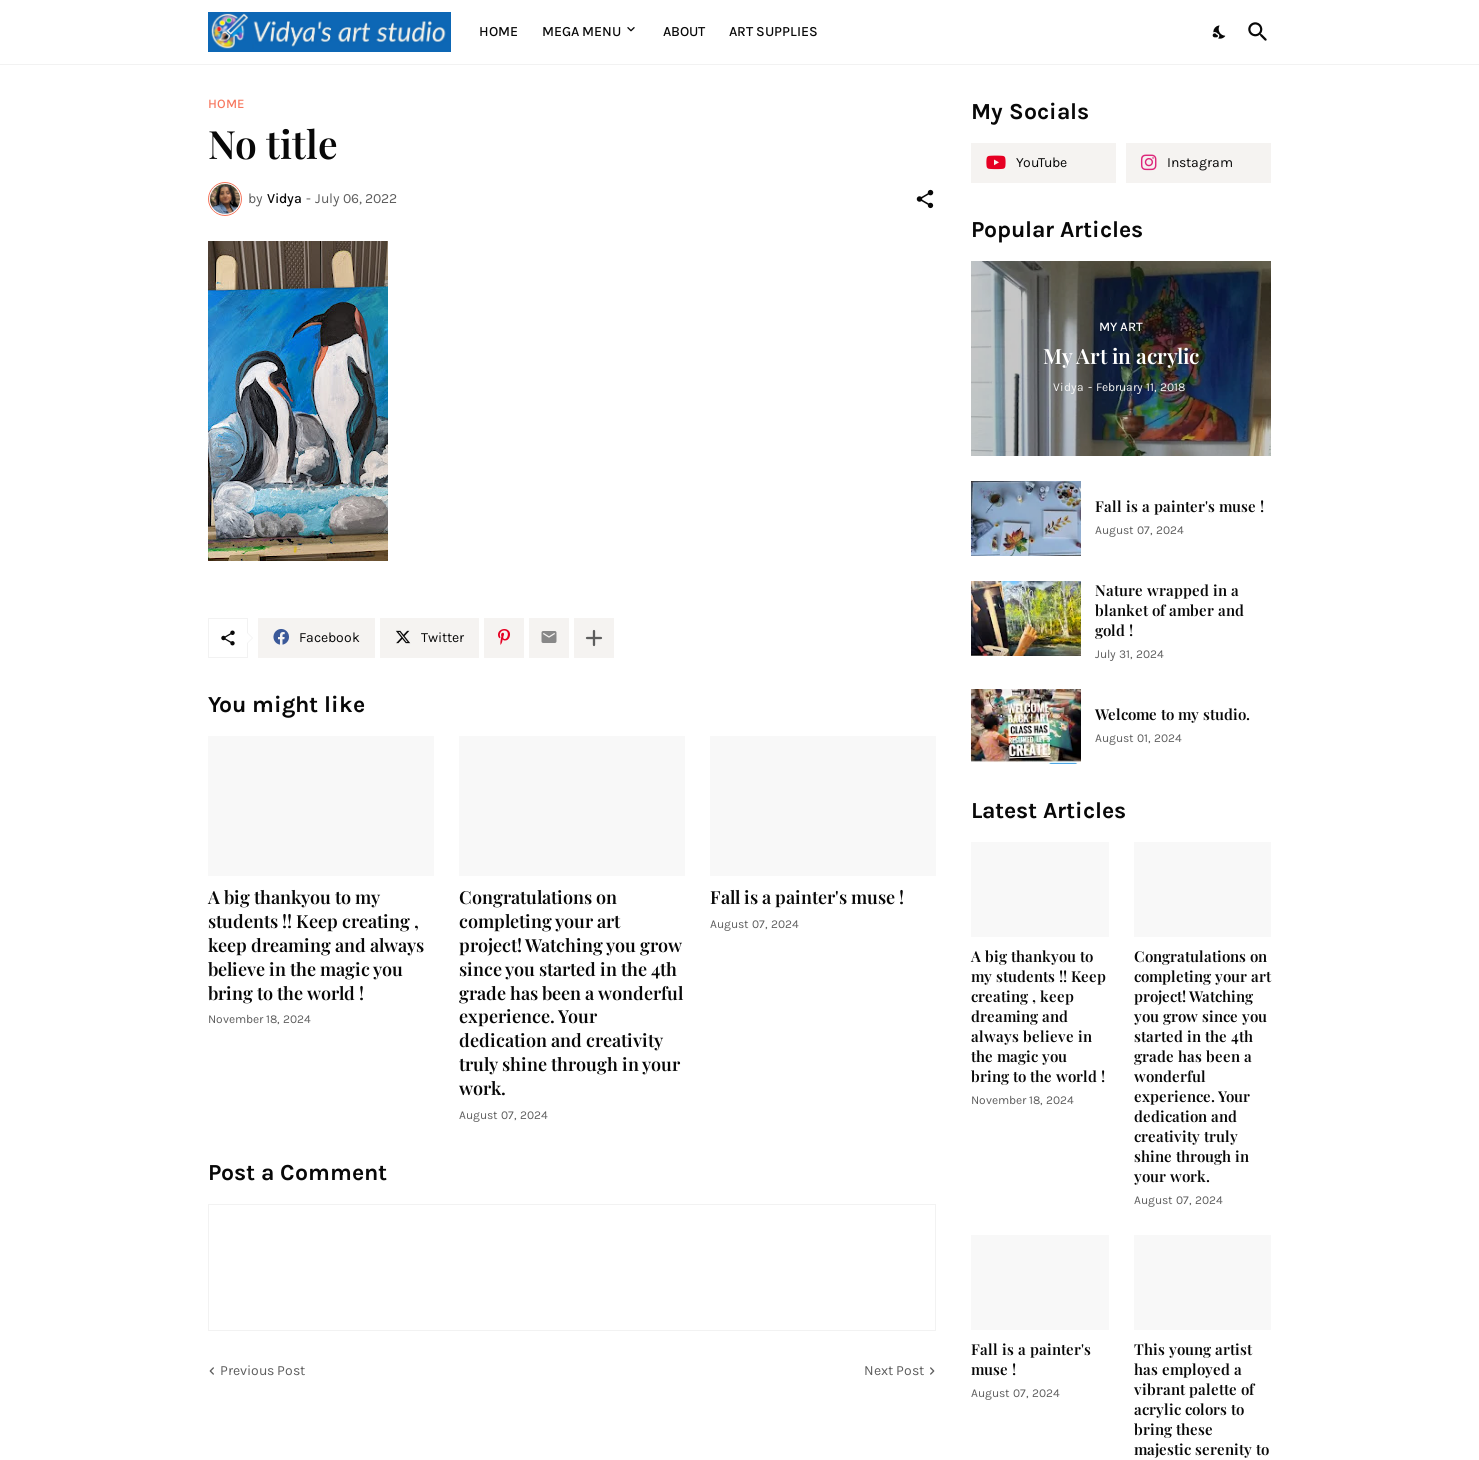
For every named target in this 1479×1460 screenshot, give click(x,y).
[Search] (1254, 32)
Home (498, 31)
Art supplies (773, 31)
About (684, 31)
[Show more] (594, 638)
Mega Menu (581, 31)
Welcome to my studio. (1172, 714)
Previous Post (262, 1370)
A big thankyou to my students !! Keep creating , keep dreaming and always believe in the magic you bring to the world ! (316, 945)
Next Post (894, 1370)
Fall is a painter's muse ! (807, 897)
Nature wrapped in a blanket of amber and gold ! (1169, 610)
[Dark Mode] (1220, 32)
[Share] (925, 199)
